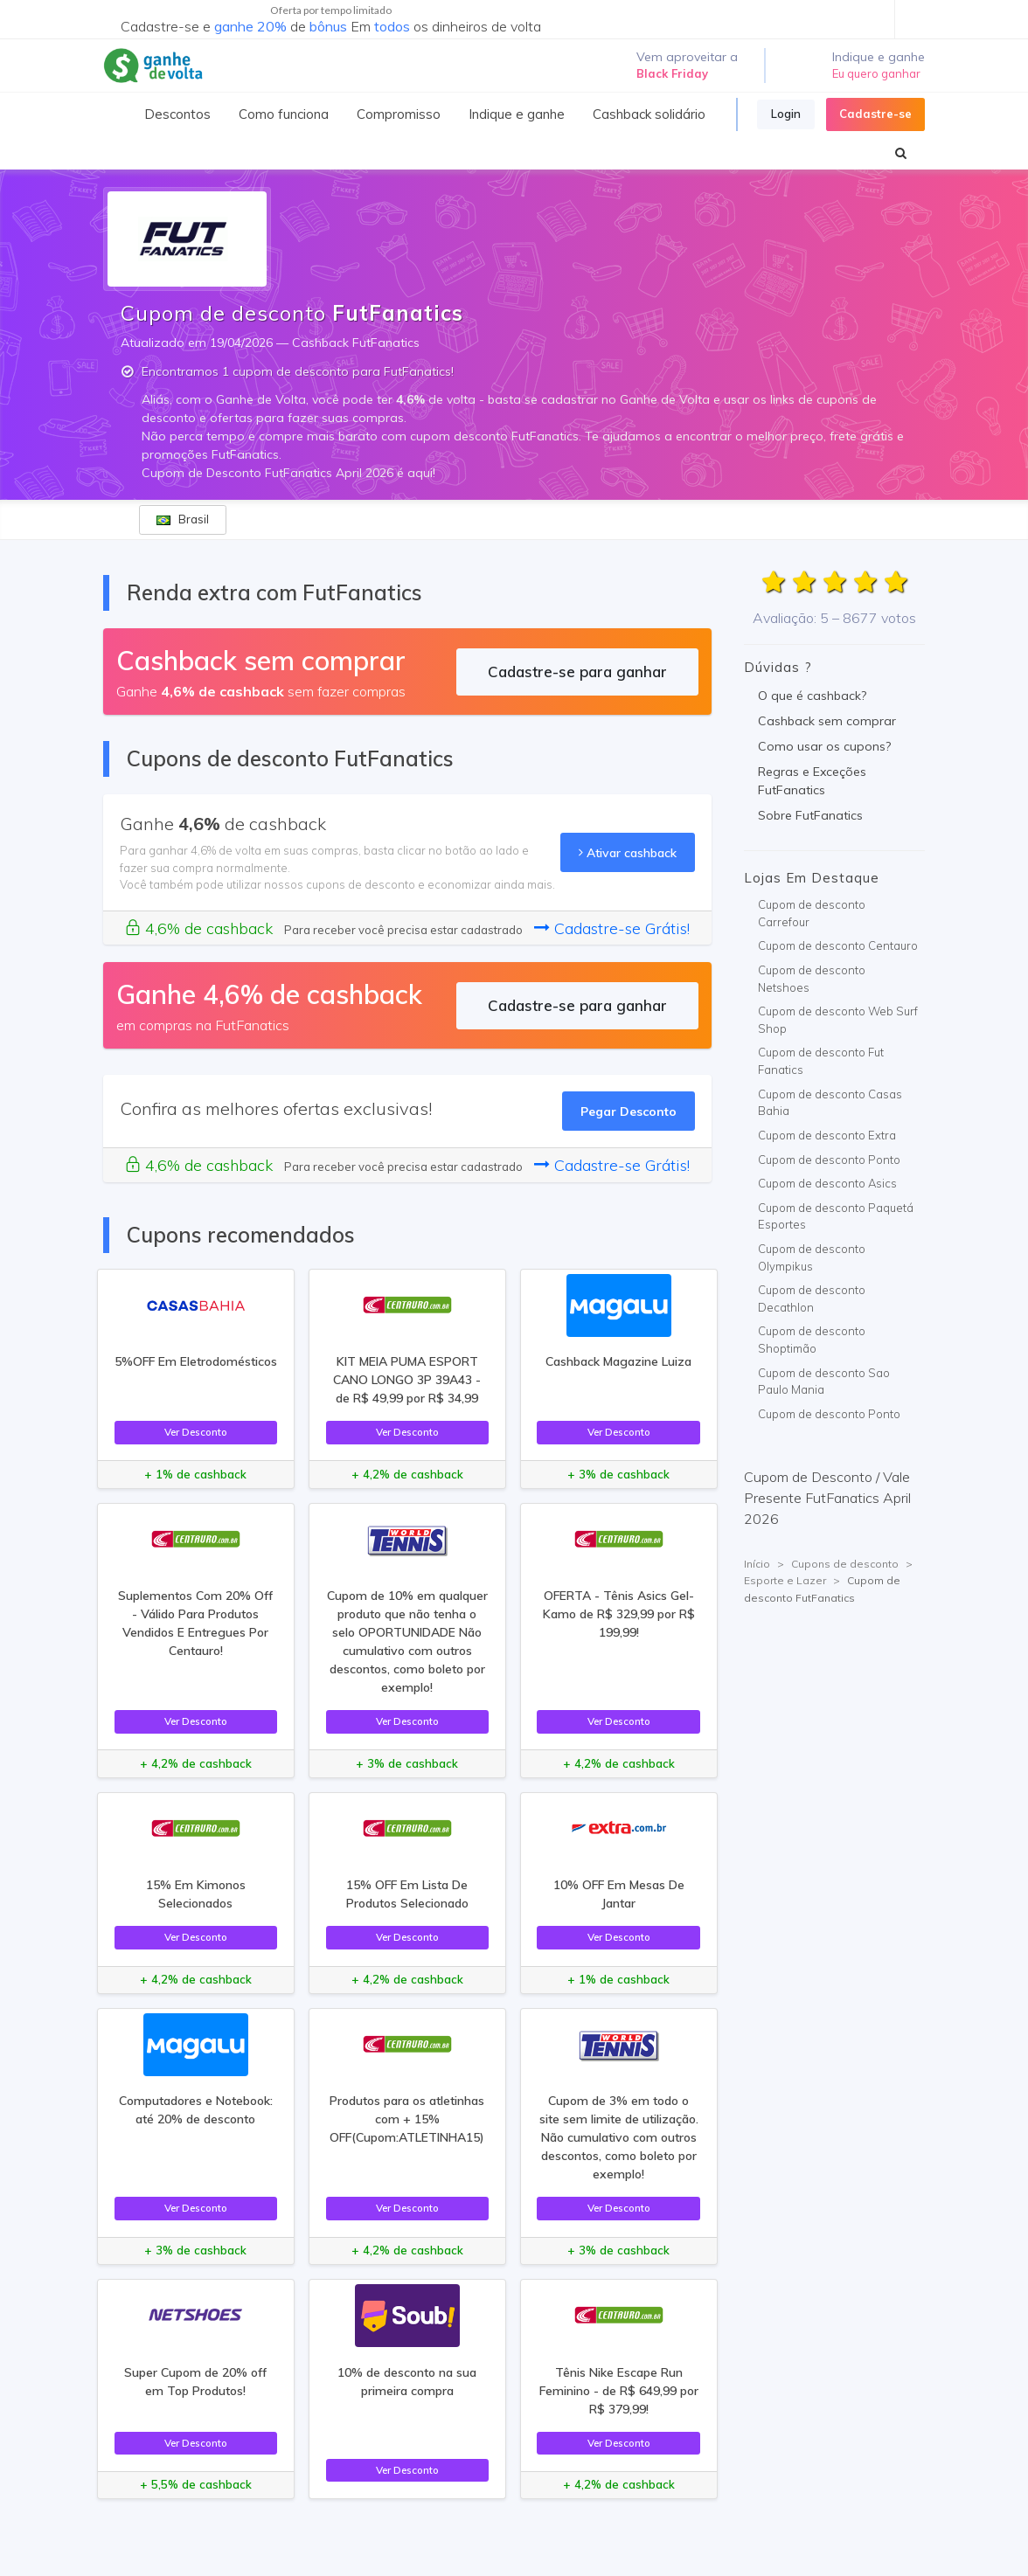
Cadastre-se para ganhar (577, 671)
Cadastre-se (875, 114)
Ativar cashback (628, 852)
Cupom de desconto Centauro (838, 945)
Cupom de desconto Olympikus (811, 1257)
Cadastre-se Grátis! (612, 928)
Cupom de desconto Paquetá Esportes (835, 1216)
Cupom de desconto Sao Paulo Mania (824, 1381)
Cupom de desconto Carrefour (811, 913)
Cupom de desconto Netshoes (811, 978)
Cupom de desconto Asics (827, 1183)
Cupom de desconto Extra (827, 1135)
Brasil (182, 519)
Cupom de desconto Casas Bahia (830, 1102)
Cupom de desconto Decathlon (811, 1298)
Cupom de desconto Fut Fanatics (821, 1061)
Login (786, 114)
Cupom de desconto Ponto (829, 1160)
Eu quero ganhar (876, 73)
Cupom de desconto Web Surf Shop (838, 1019)
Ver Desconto (195, 1431)
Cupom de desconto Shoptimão (811, 1339)
